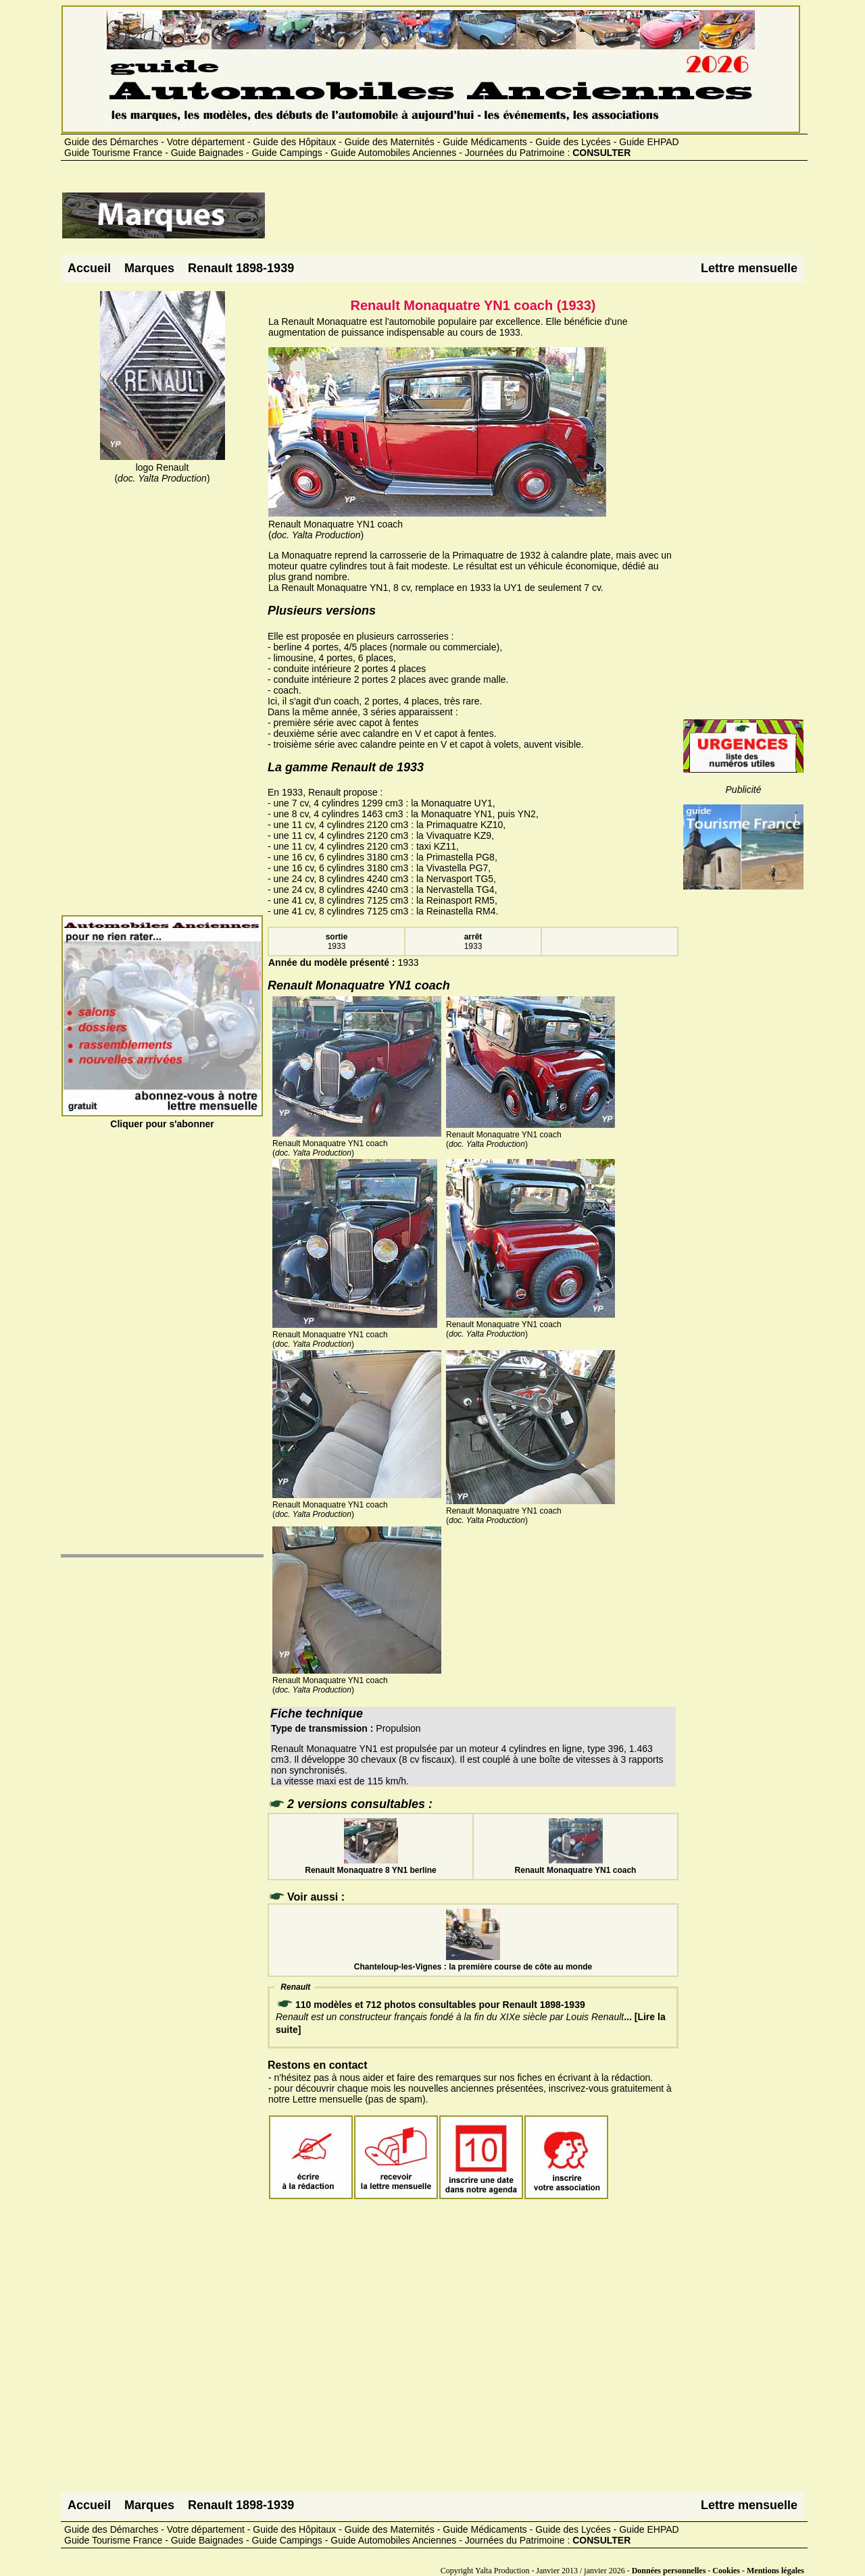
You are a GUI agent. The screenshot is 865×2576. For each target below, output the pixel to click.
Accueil (89, 268)
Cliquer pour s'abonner (162, 1118)
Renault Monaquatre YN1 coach (576, 1865)
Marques (149, 268)
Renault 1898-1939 (241, 268)
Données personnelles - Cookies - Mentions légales (718, 2570)
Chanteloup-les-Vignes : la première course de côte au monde (473, 1962)
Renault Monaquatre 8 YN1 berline (371, 1865)
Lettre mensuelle (749, 268)
